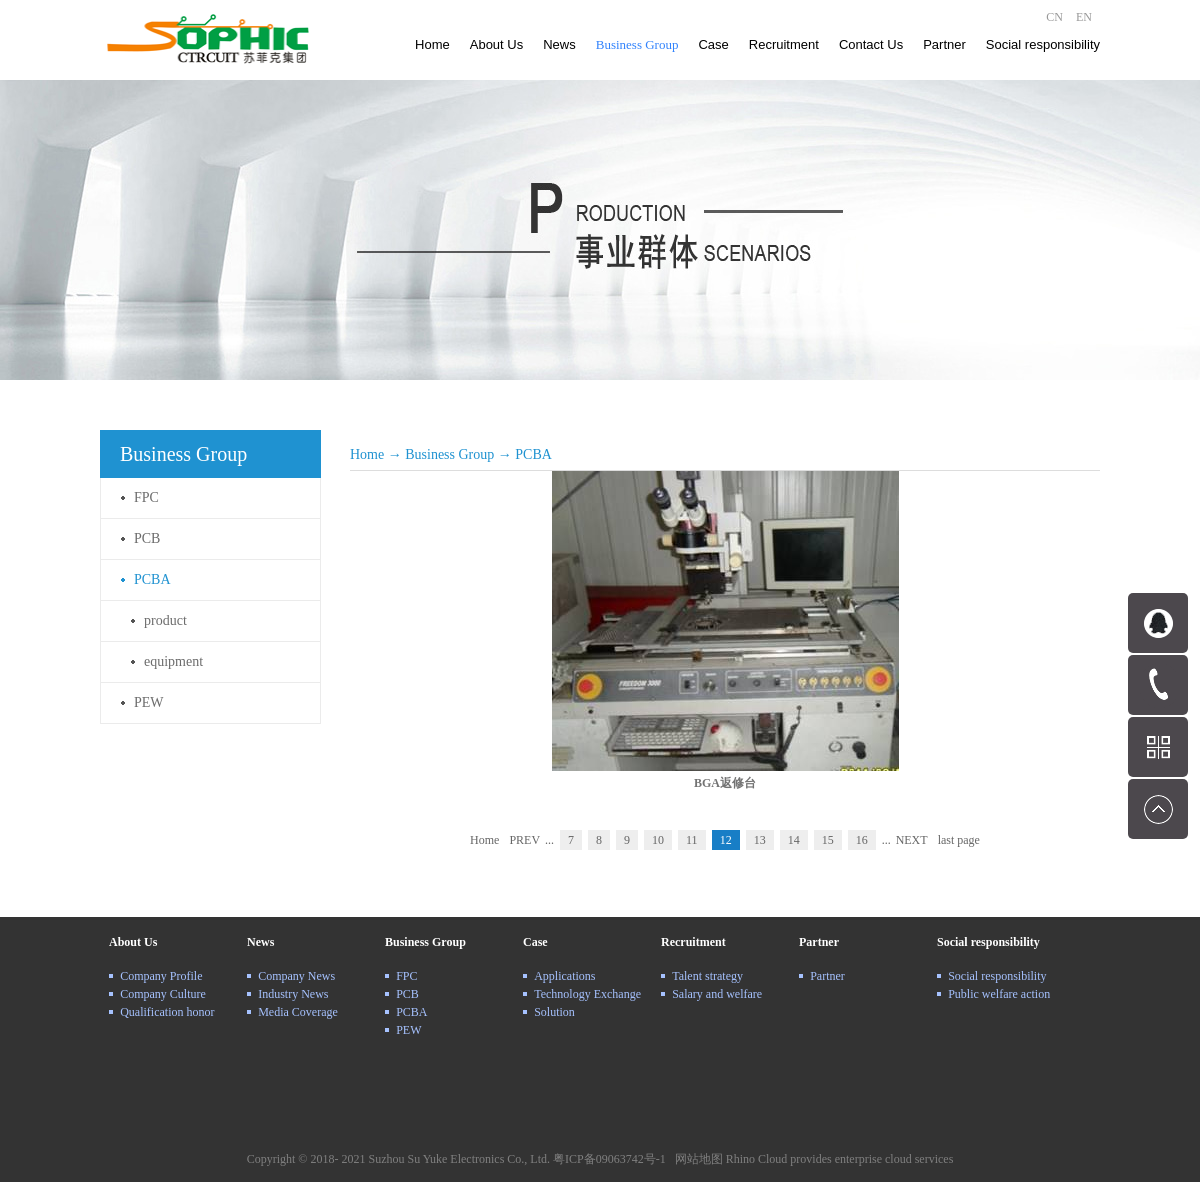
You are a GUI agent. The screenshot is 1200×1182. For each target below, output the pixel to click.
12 (726, 840)
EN (1084, 17)
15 (828, 840)
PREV (524, 840)
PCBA (533, 454)
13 (760, 840)
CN (1054, 17)
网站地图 (696, 1159)
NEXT (912, 840)
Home (432, 44)
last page (959, 840)
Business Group (449, 454)
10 (658, 840)
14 (794, 840)
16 (862, 840)
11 (692, 840)
